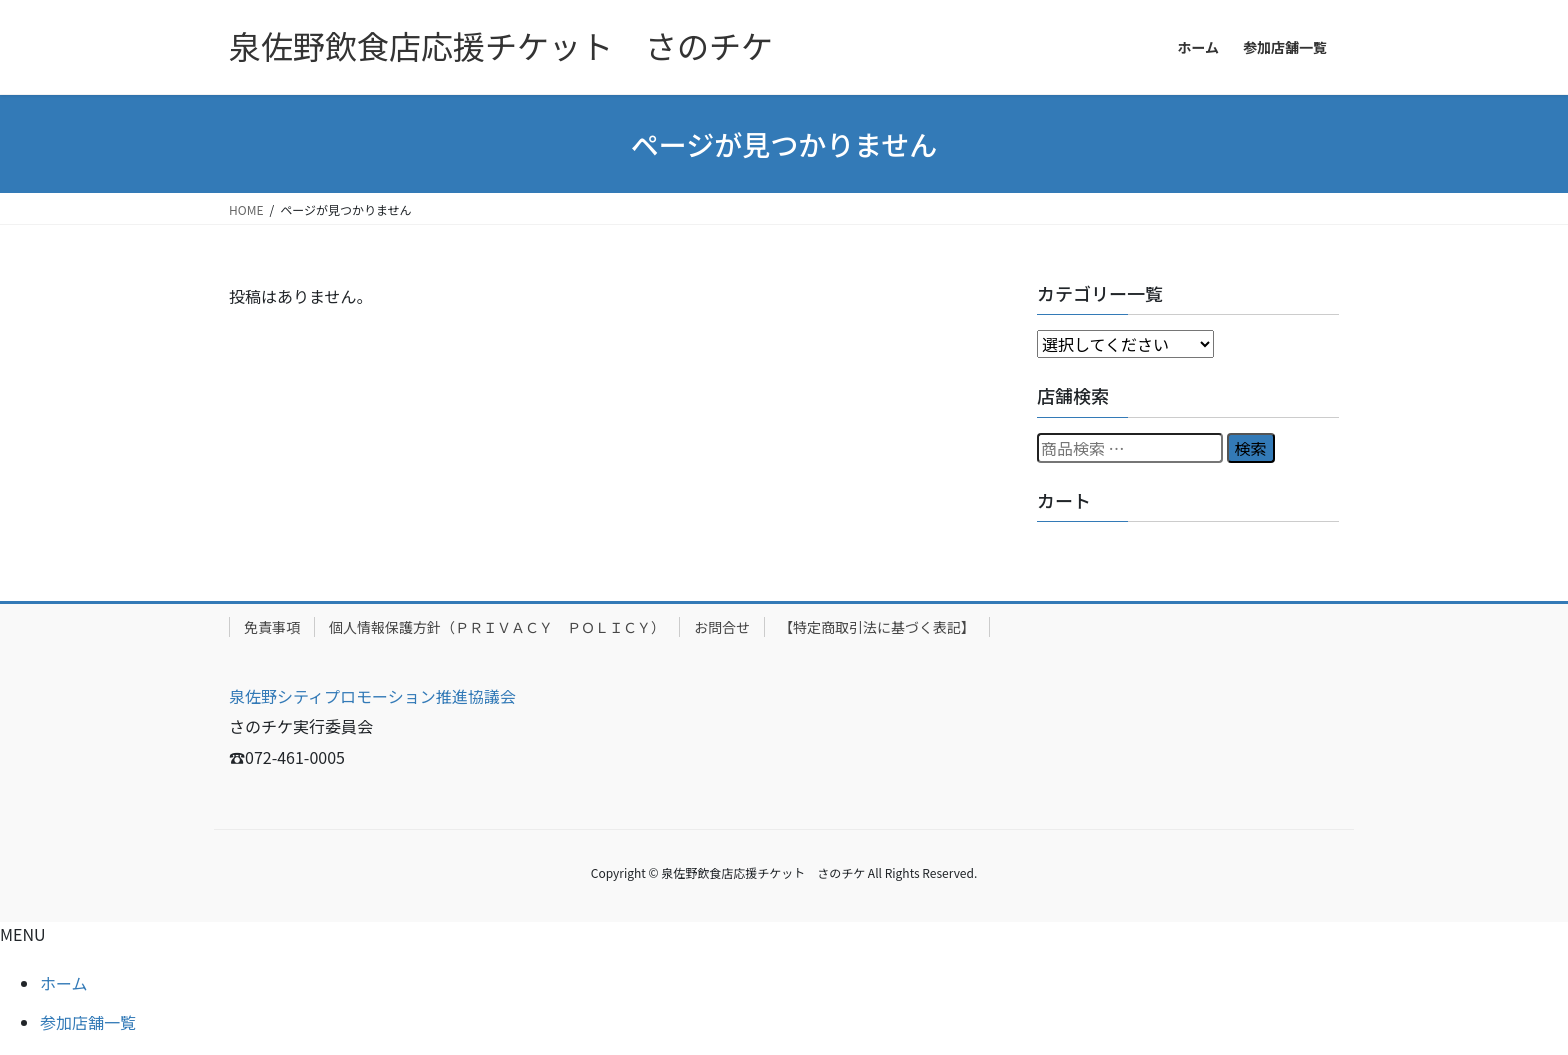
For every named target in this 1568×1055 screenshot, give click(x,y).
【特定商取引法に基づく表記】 (877, 627)
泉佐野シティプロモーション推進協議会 (372, 696)
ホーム (64, 983)
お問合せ (722, 627)
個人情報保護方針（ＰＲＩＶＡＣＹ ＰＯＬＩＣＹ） (497, 627)
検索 (1251, 448)
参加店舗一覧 (88, 1022)
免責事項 (272, 627)
